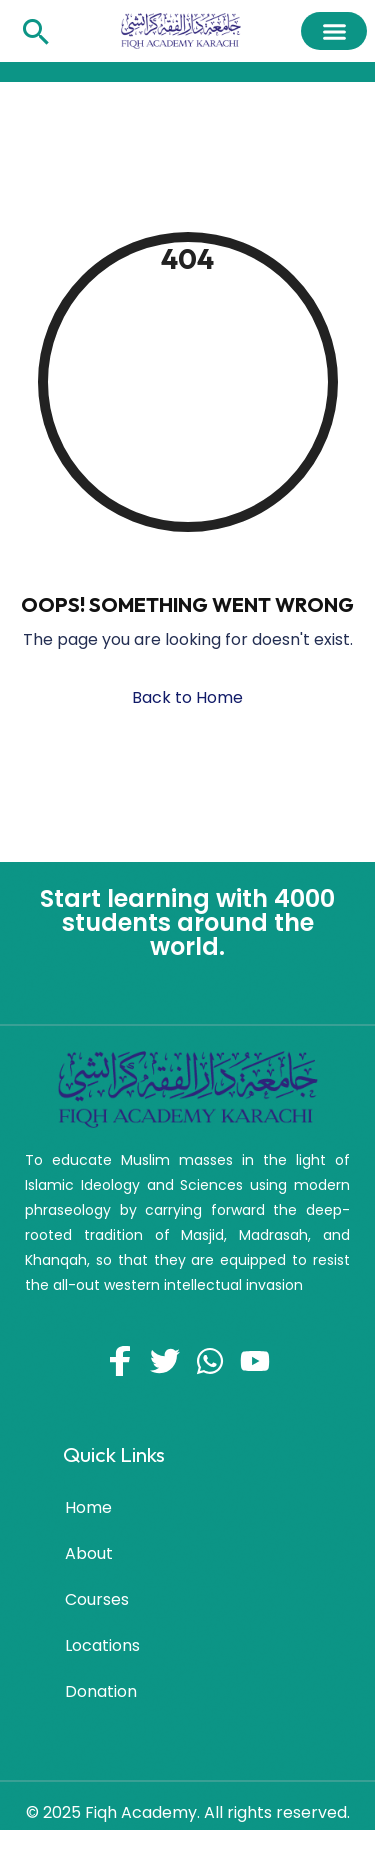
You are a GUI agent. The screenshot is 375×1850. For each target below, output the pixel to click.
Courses (97, 1599)
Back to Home (187, 697)
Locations (102, 1645)
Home (88, 1507)
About (89, 1553)
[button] (334, 31)
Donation (101, 1691)
